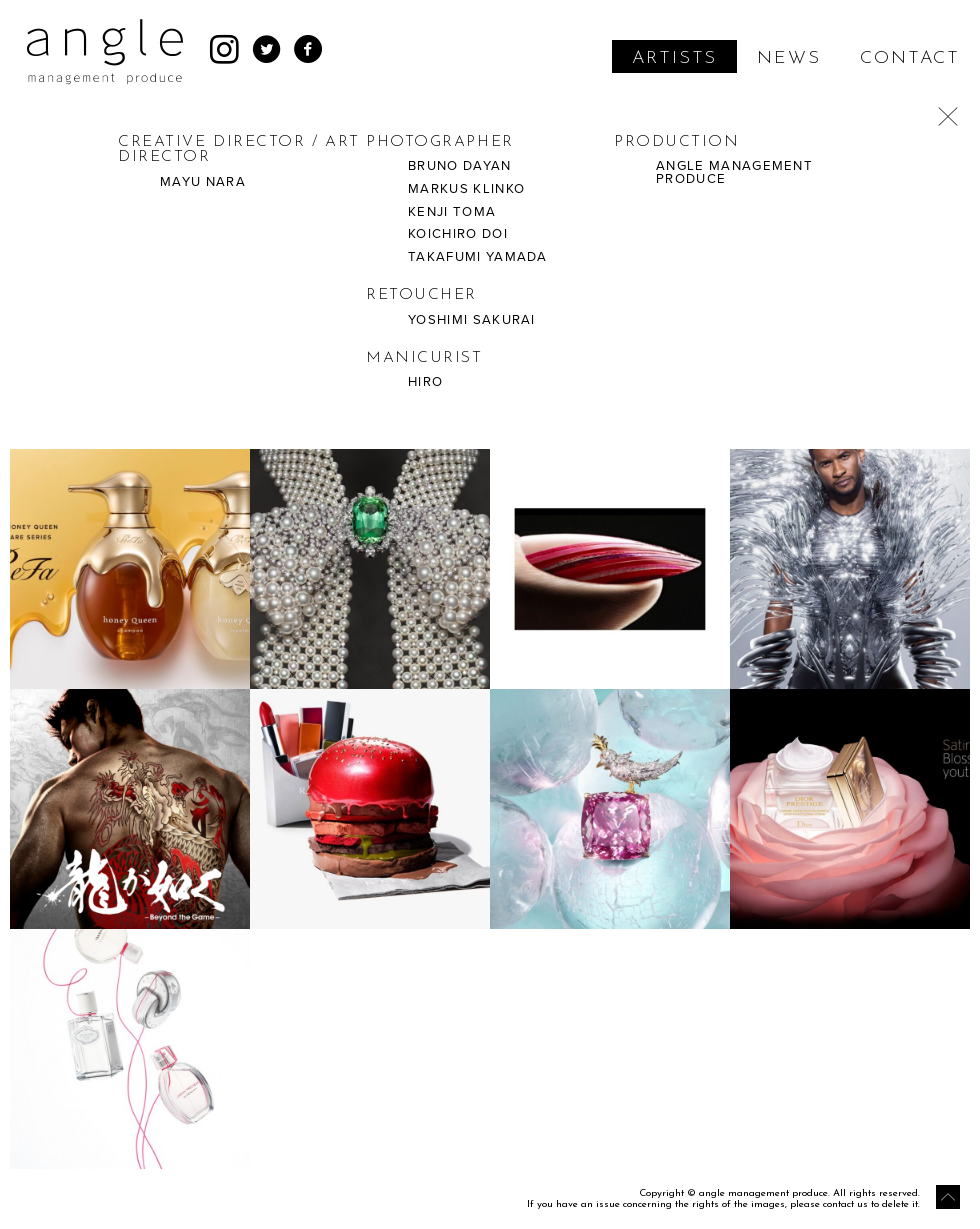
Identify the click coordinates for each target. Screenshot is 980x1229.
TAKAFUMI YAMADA (478, 257)
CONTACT (910, 58)
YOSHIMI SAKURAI (472, 320)
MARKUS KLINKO (466, 189)
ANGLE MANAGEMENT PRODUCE (734, 172)
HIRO (425, 382)
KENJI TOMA (452, 212)
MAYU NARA (203, 182)
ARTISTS (675, 58)
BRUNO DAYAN (460, 166)
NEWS (788, 58)
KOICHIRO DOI (458, 234)
